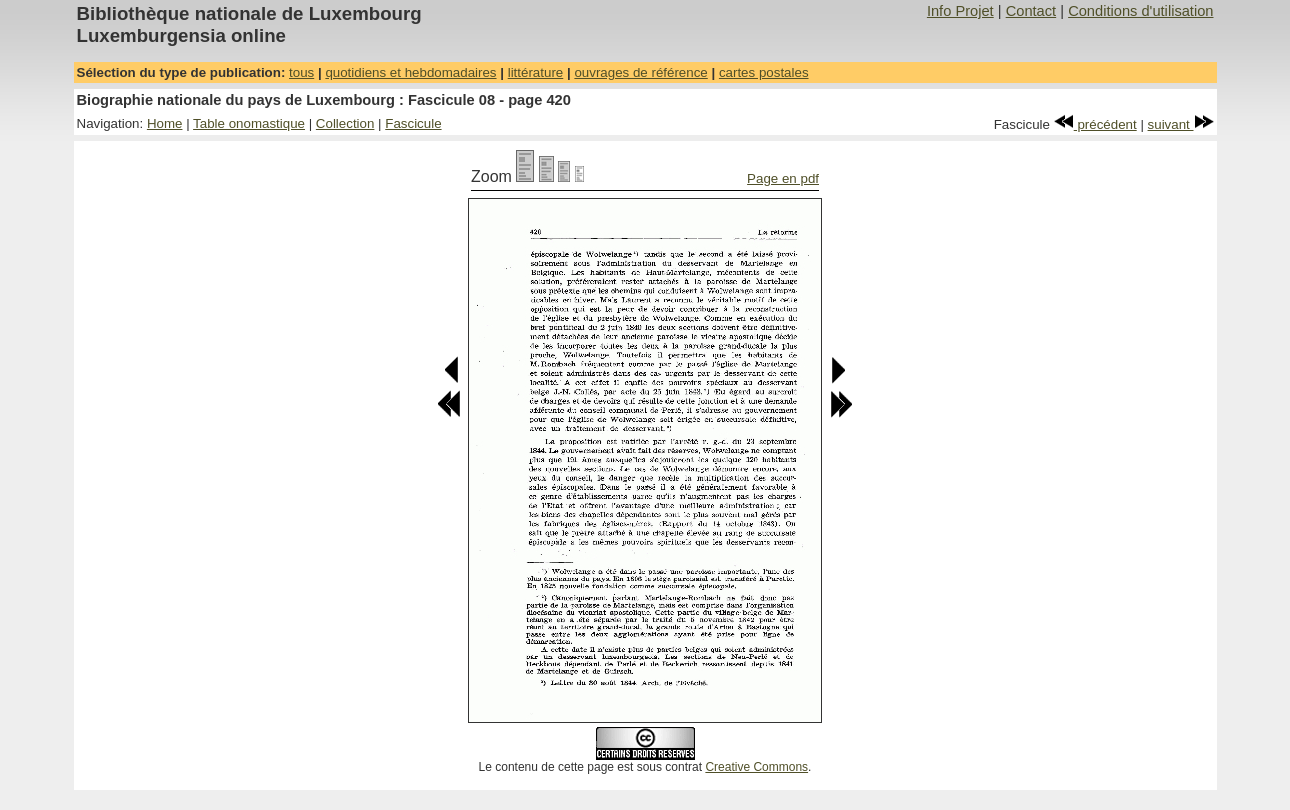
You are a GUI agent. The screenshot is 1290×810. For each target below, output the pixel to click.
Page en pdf (783, 178)
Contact (1031, 11)
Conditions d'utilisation (1140, 11)
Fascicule (413, 123)
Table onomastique (249, 123)
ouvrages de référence (640, 72)
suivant (1181, 124)
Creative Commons (756, 767)
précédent (1095, 124)
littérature (536, 72)
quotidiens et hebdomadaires (410, 72)
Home (165, 123)
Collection (345, 123)
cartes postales (764, 72)
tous (301, 72)
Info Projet (960, 11)
